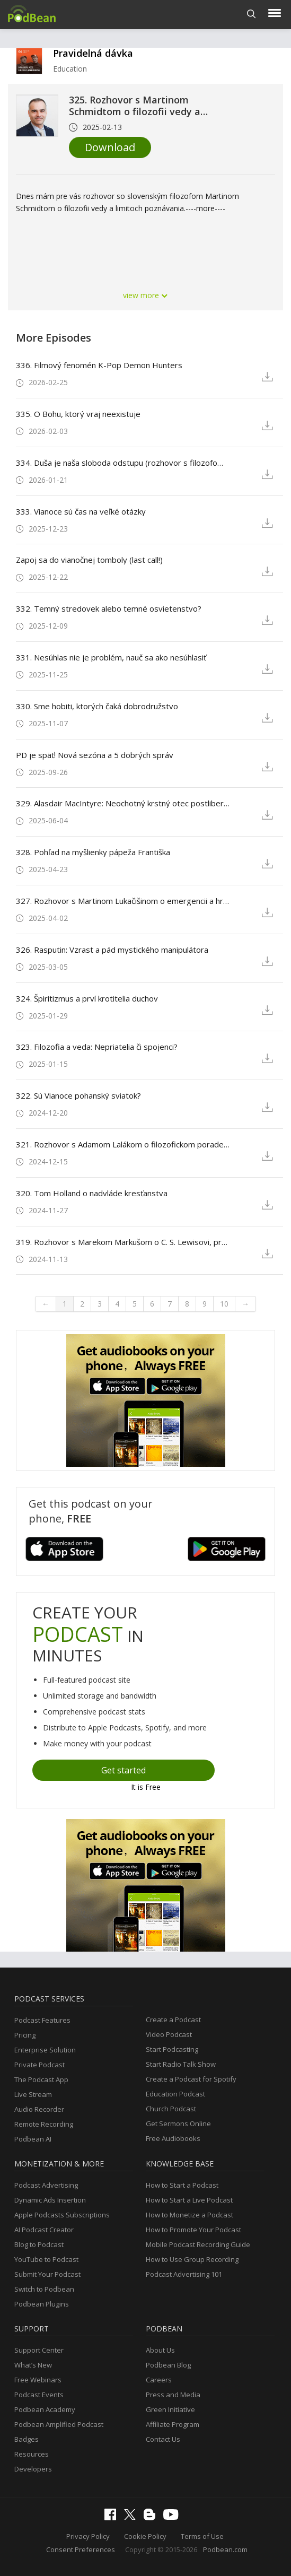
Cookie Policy (145, 2536)
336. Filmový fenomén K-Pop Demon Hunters (99, 365)
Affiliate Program (172, 2424)
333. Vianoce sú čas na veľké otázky (81, 511)
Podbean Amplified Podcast (58, 2424)
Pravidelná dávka (93, 53)
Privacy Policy (88, 2536)
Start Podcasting (172, 2049)
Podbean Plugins (41, 2304)
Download (110, 147)
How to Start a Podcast (182, 2185)
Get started (123, 1770)
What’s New (33, 2365)
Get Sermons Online (178, 2123)
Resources (31, 2454)
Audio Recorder (39, 2109)
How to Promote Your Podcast (193, 2229)
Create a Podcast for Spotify (191, 2079)
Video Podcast (169, 2034)
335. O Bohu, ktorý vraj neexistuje (78, 414)
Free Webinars (37, 2379)
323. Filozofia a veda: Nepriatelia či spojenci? (97, 1046)
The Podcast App (41, 2079)
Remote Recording (43, 2124)
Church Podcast (171, 2108)
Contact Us (163, 2439)
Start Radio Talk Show (181, 2064)
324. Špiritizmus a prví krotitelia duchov (87, 998)
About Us (160, 2350)
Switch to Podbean (44, 2289)
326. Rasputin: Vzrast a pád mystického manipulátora (112, 949)
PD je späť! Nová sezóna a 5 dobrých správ (94, 755)
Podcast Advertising (46, 2185)
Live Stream (33, 2094)
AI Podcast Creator (44, 2229)
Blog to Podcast (39, 2244)
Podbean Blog (168, 2365)
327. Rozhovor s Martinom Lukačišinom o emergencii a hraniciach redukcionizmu (123, 901)
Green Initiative (170, 2409)
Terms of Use (202, 2536)
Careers (159, 2379)
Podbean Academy (44, 2409)
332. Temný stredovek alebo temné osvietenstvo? (108, 608)
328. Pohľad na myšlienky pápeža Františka (93, 852)
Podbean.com (225, 2549)
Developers (33, 2469)
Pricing (25, 2035)
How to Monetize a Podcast (189, 2215)
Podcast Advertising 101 (184, 2274)
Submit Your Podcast (47, 2274)
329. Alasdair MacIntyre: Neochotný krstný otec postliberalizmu (123, 803)
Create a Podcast (173, 2019)
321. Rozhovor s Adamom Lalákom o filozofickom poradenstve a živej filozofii (123, 1144)
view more (146, 295)
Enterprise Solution (45, 2050)
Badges (26, 2439)
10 (224, 1304)
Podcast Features (42, 2020)
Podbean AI (32, 2139)
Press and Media (173, 2394)
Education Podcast (175, 2094)
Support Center (39, 2350)
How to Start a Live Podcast (189, 2200)
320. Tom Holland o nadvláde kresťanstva (91, 1193)
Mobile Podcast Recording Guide (198, 2244)
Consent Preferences (80, 2549)
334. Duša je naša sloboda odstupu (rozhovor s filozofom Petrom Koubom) (123, 462)
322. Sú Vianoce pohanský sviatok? (78, 1095)
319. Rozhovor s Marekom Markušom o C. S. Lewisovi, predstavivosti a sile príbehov (123, 1242)
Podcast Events (39, 2394)
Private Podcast (39, 2064)
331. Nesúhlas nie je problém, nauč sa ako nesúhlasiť (111, 657)
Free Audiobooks (173, 2138)
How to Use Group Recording (192, 2259)
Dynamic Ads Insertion (50, 2200)
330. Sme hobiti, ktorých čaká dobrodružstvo (97, 706)
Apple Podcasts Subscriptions (62, 2215)
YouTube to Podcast (46, 2259)
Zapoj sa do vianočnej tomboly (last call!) (89, 559)
